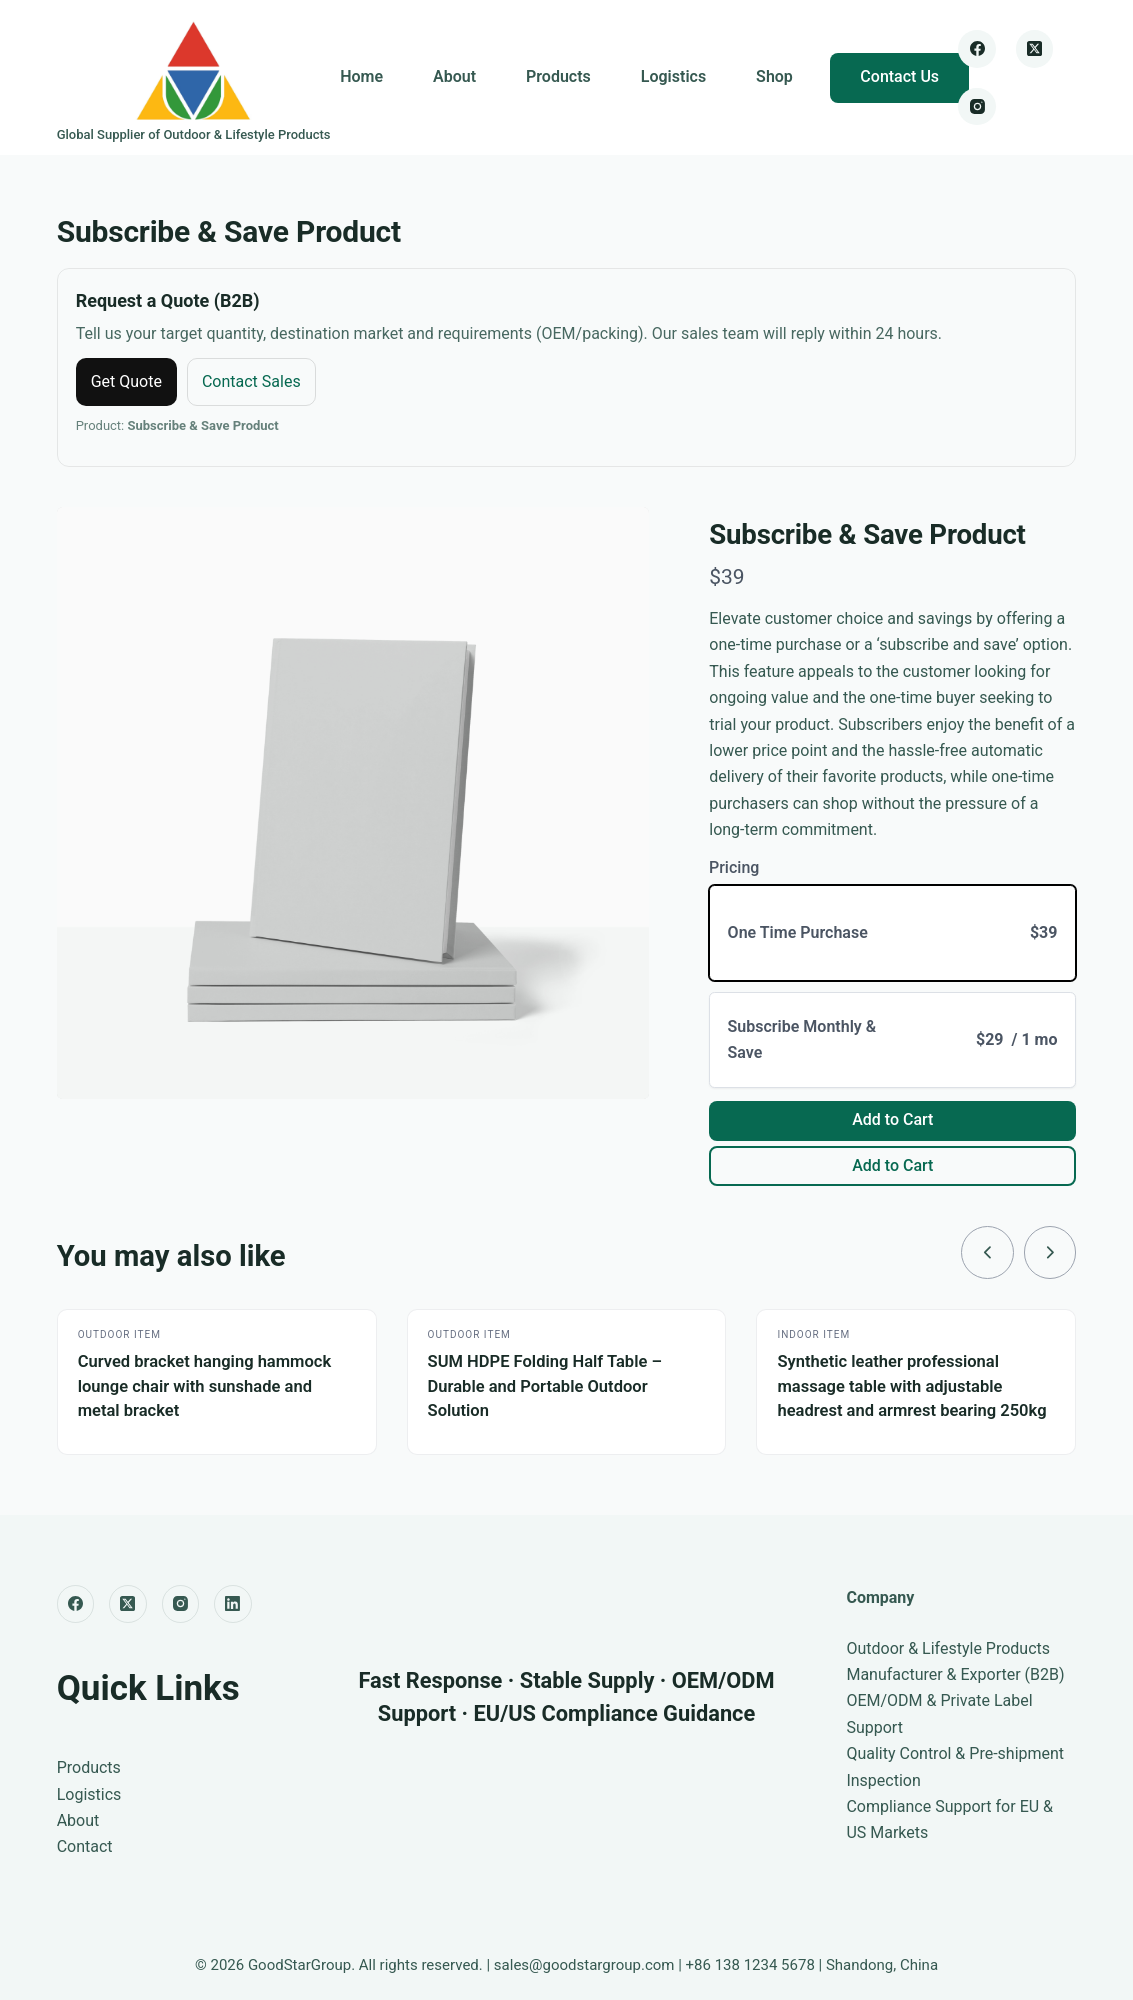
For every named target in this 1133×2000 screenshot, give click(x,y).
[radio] (892, 934)
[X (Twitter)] (1035, 49)
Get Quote (126, 381)
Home (361, 76)
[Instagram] (977, 107)
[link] (986, 1252)
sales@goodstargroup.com (584, 1965)
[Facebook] (977, 49)
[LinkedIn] (233, 1604)
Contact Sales (251, 381)
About (454, 76)
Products (558, 76)
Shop (774, 76)
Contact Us (899, 76)
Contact (85, 1847)
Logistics (673, 76)
